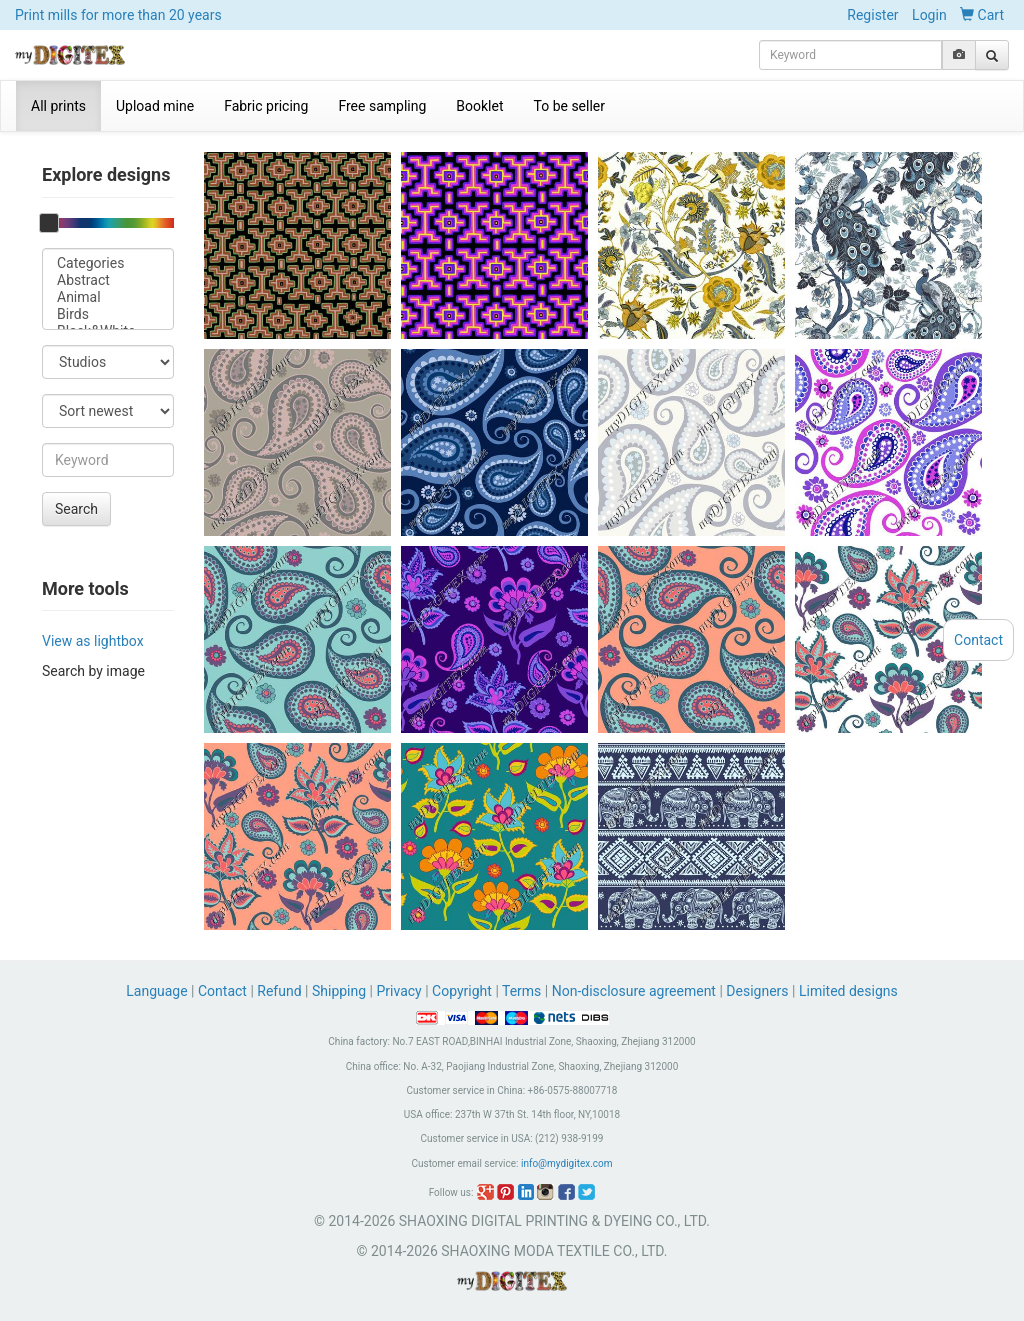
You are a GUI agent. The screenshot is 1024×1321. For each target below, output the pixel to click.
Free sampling (382, 106)
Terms (521, 991)
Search (76, 509)
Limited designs (848, 991)
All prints (58, 106)
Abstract (108, 280)
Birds (108, 314)
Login (929, 15)
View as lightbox (93, 641)
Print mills (118, 15)
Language (158, 991)
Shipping (339, 991)
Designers (757, 991)
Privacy (398, 991)
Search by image (93, 671)
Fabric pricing (266, 106)
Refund (279, 991)
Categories (108, 263)
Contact (222, 991)
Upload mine (155, 106)
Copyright (462, 991)
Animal (108, 297)
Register (872, 15)
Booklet (479, 106)
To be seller (570, 106)
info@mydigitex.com (567, 1163)
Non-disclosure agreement (634, 991)
